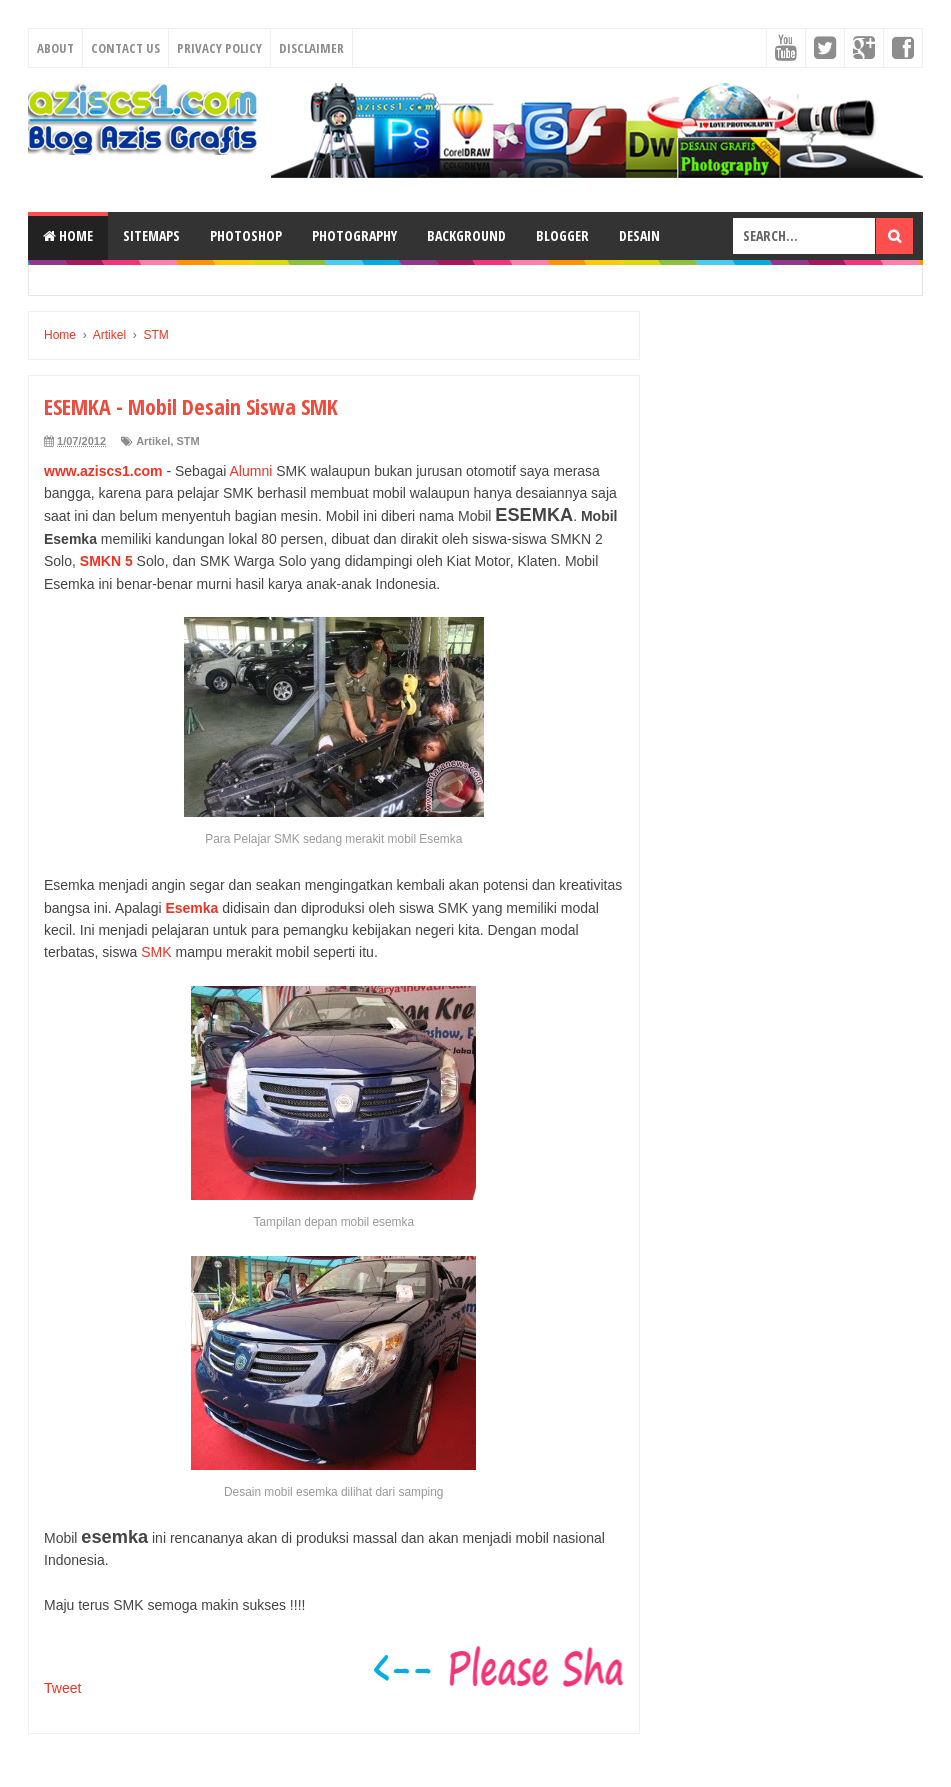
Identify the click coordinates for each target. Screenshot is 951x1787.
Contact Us (125, 48)
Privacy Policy (219, 48)
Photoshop (246, 235)
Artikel (153, 441)
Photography (354, 235)
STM (188, 441)
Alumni (250, 471)
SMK (156, 952)
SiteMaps (151, 235)
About (55, 48)
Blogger (562, 235)
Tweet (62, 1688)
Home (68, 235)
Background (466, 235)
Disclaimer (311, 48)
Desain (639, 235)
